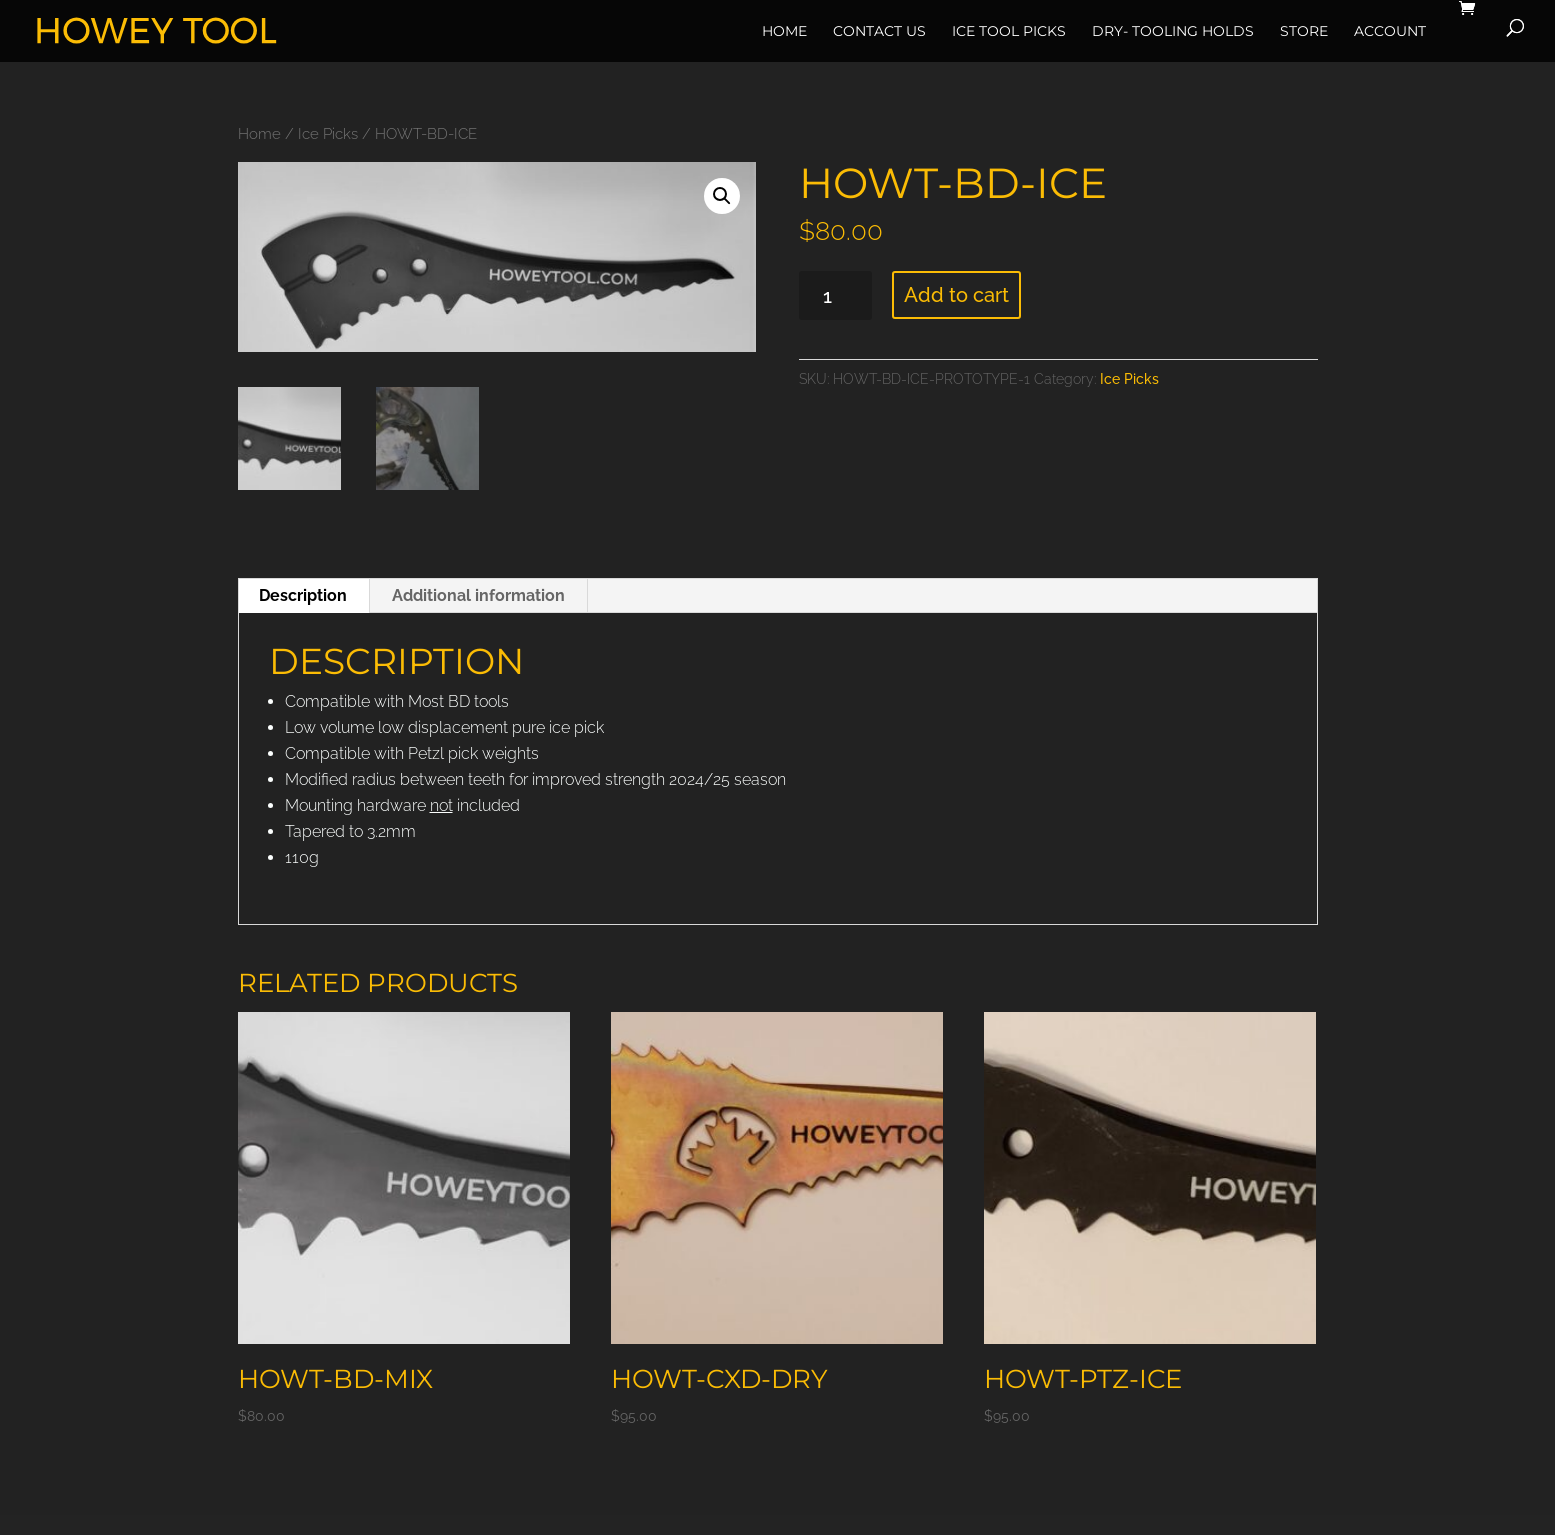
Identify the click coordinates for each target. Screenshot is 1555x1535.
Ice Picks (328, 133)
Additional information (478, 595)
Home (784, 31)
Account (1390, 31)
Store (1304, 31)
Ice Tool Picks (1009, 31)
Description (303, 595)
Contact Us (879, 31)
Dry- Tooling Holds (1173, 31)
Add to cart (956, 295)
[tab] (303, 596)
